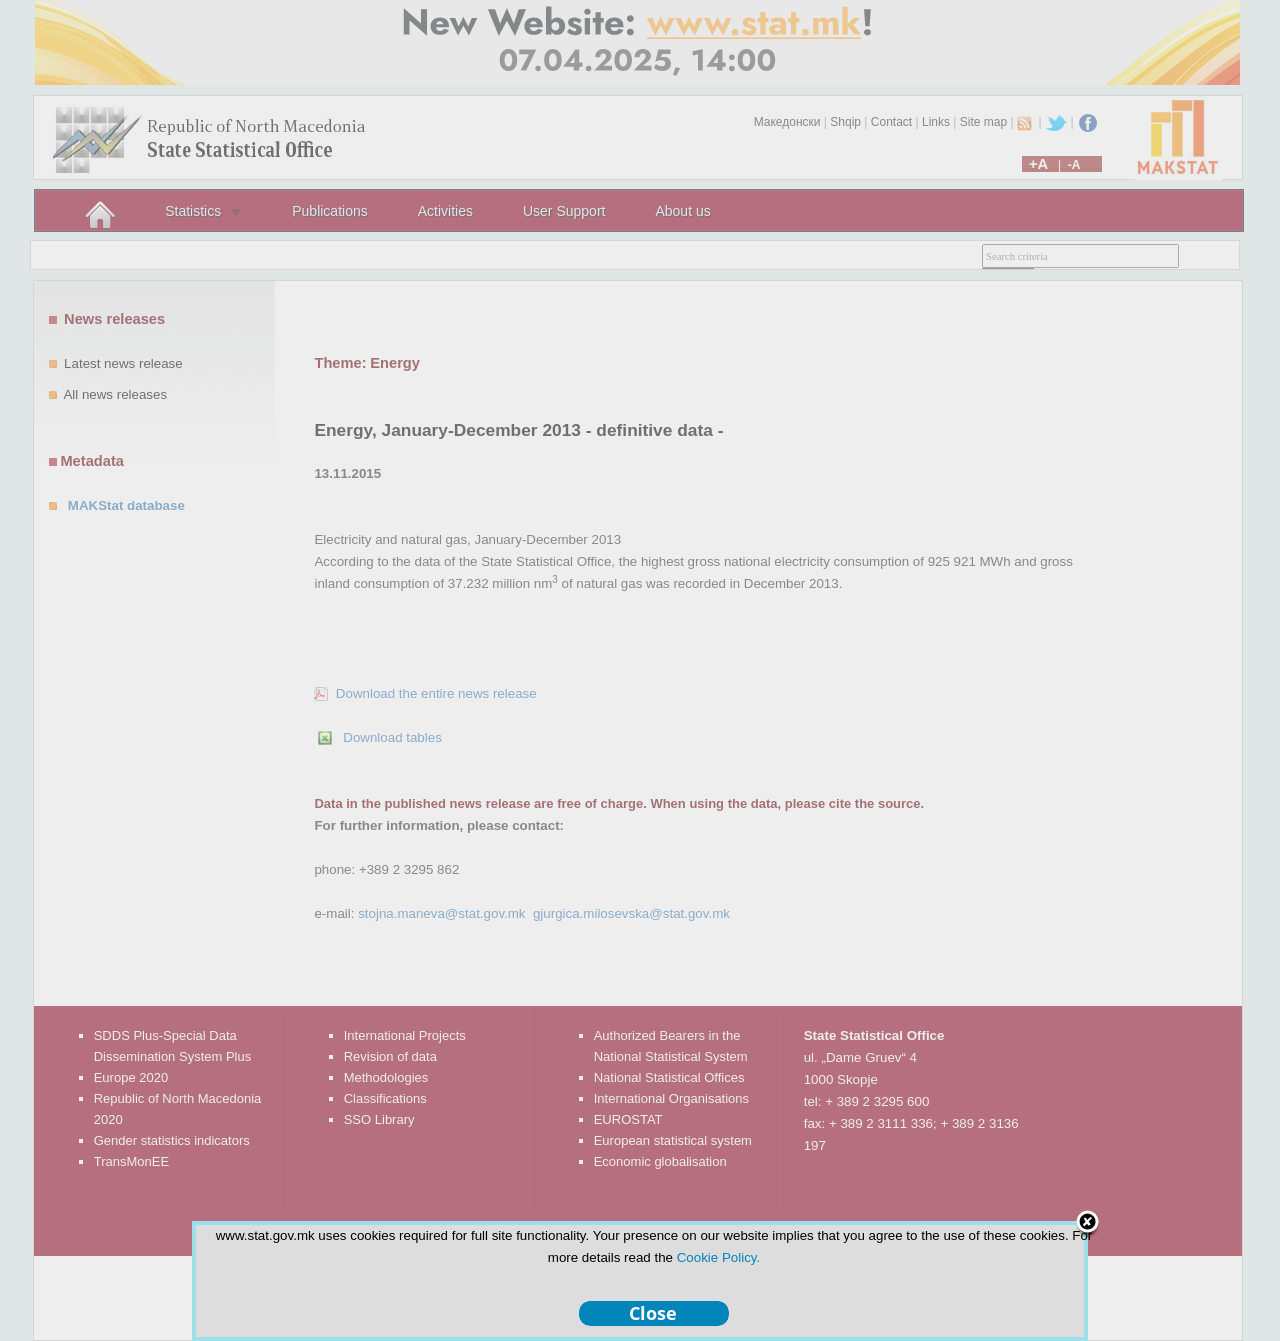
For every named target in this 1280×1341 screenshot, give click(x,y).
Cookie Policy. (718, 1257)
